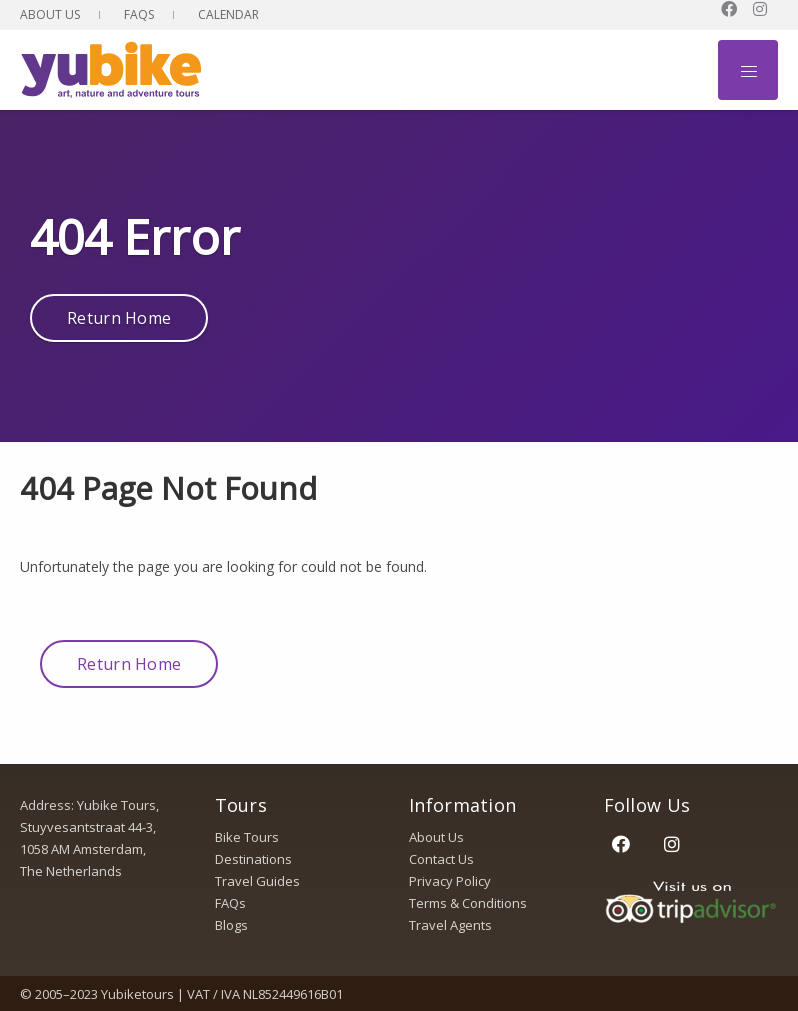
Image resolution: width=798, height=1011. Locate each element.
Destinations (253, 859)
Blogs (231, 925)
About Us (50, 14)
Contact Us (441, 859)
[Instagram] (672, 843)
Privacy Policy (450, 881)
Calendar (228, 14)
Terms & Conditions (468, 903)
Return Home (119, 318)
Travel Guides (257, 881)
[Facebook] (621, 843)
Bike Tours (247, 837)
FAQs (139, 14)
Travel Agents (450, 925)
